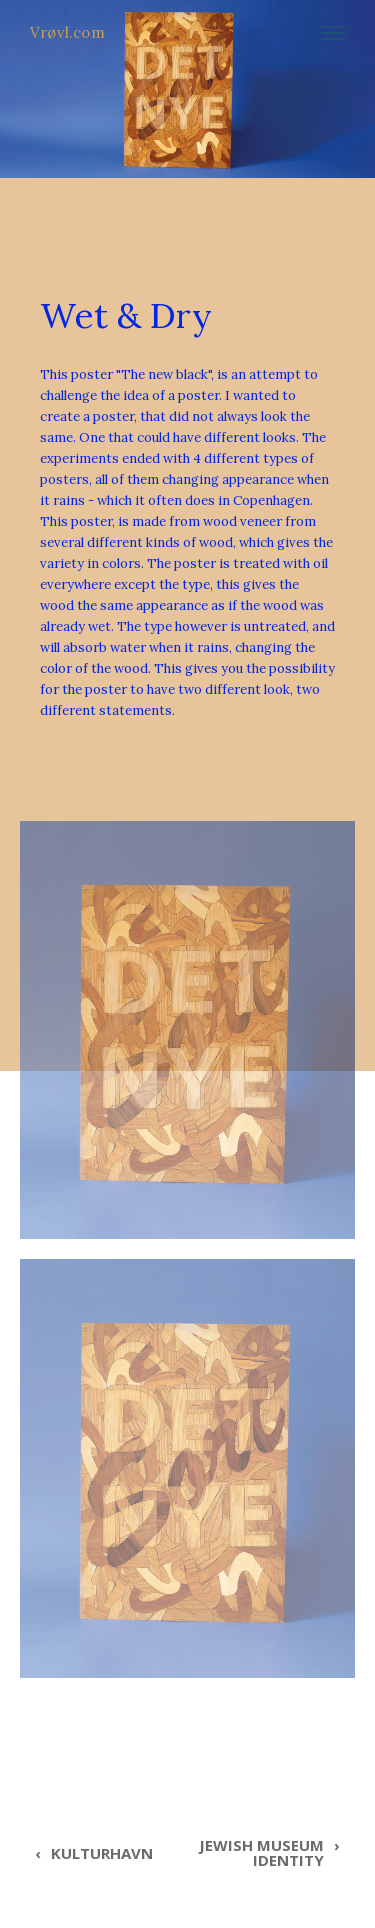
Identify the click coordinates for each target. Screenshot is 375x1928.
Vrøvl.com (67, 32)
